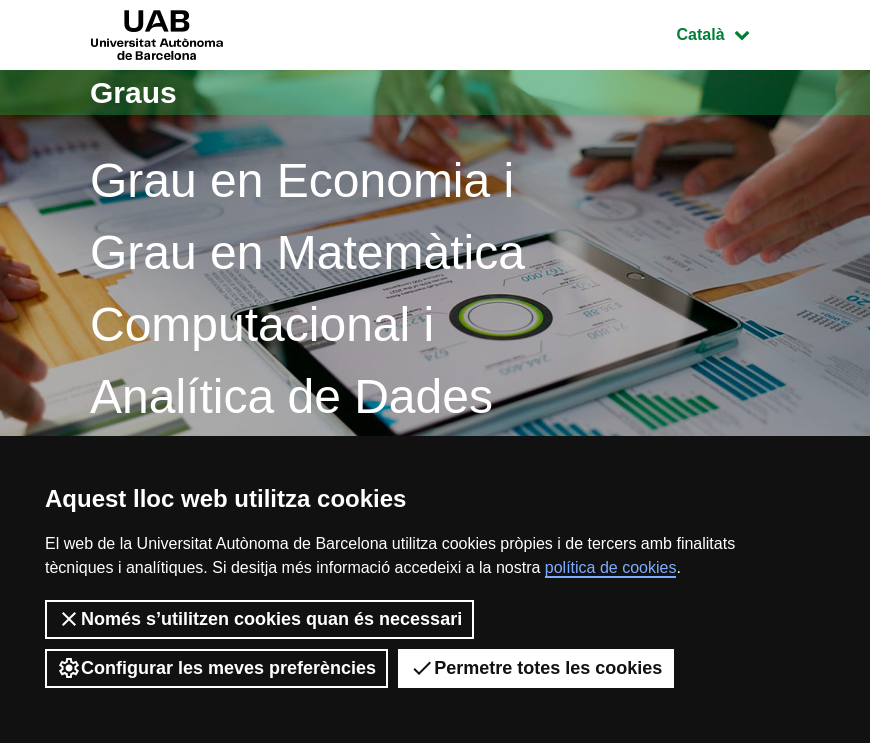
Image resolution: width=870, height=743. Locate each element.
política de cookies (611, 567)
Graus (133, 92)
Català (728, 32)
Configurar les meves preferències (216, 668)
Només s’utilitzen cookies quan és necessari (259, 619)
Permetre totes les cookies (536, 668)
